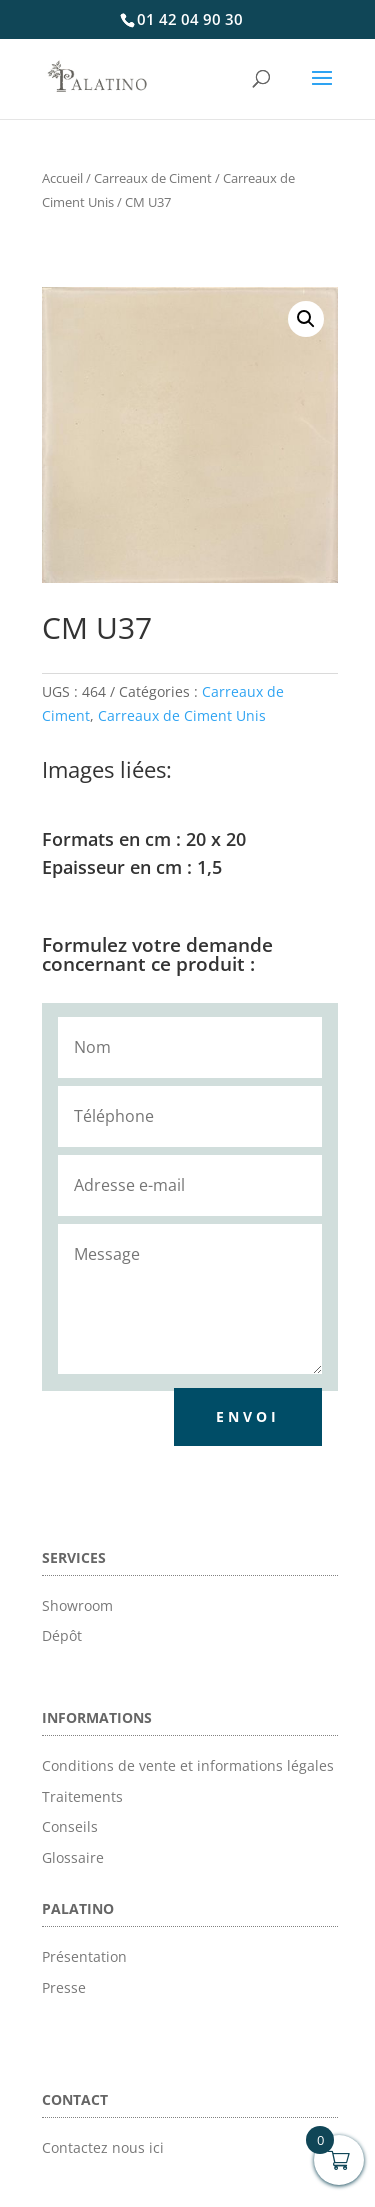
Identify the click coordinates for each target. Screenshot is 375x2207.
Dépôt (62, 1635)
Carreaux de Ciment (153, 178)
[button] (306, 319)
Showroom (77, 1605)
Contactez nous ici (103, 2147)
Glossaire (73, 1857)
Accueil (62, 178)
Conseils (70, 1826)
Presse (64, 1987)
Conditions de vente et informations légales (188, 1765)
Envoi (248, 1416)
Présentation (84, 1956)
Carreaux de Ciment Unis (182, 715)
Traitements (82, 1796)
